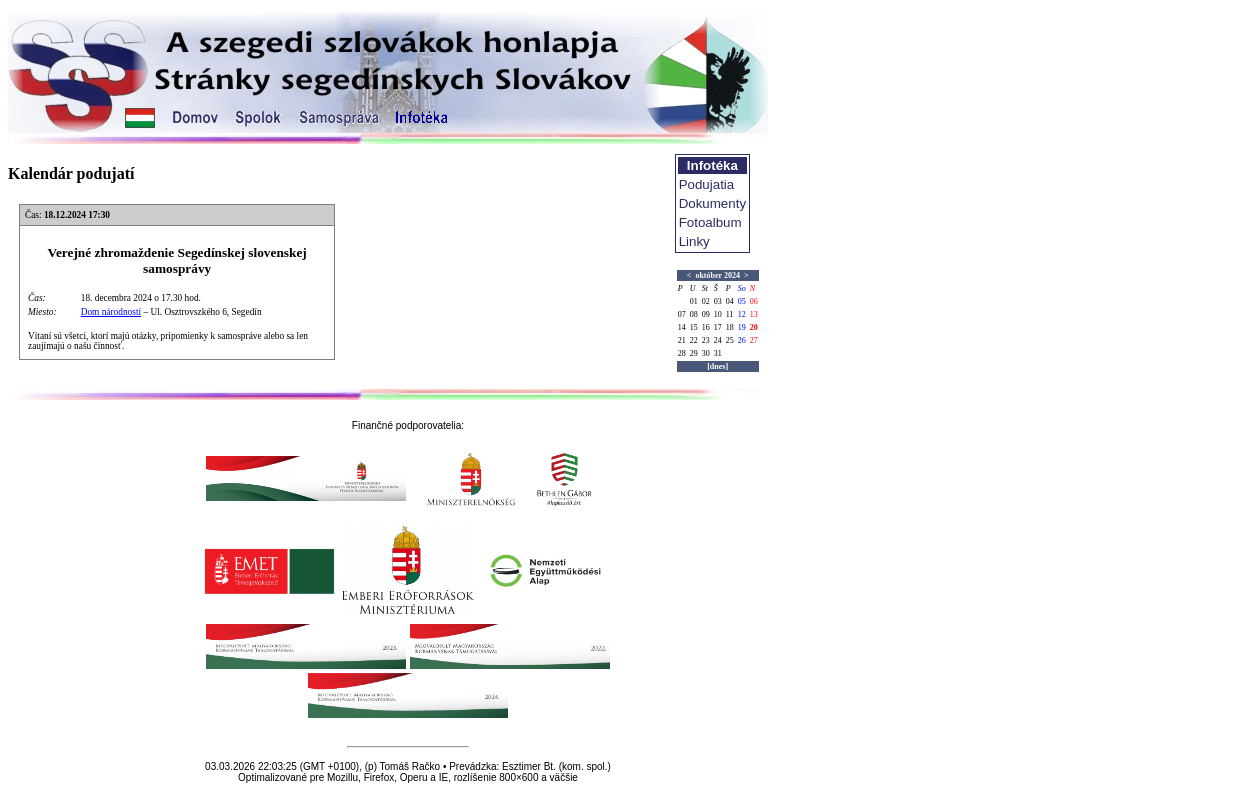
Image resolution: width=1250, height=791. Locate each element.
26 (742, 340)
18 (730, 327)
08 (694, 314)
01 (694, 301)
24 (718, 340)
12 (742, 314)
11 (730, 314)
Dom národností (111, 312)
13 (754, 314)
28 (682, 353)
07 (682, 314)
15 (694, 327)
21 (682, 340)
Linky (694, 241)
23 (706, 340)
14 (682, 327)
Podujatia (707, 184)
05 (742, 301)
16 (706, 327)
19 (742, 327)
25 (730, 340)
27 (754, 340)
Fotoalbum (710, 222)
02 (706, 301)
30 (706, 353)
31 (718, 353)
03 (718, 301)
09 (706, 314)
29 (694, 353)
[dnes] (717, 366)
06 (754, 301)
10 (718, 314)
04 (730, 301)
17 (718, 327)
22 (694, 340)
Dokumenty (712, 203)
